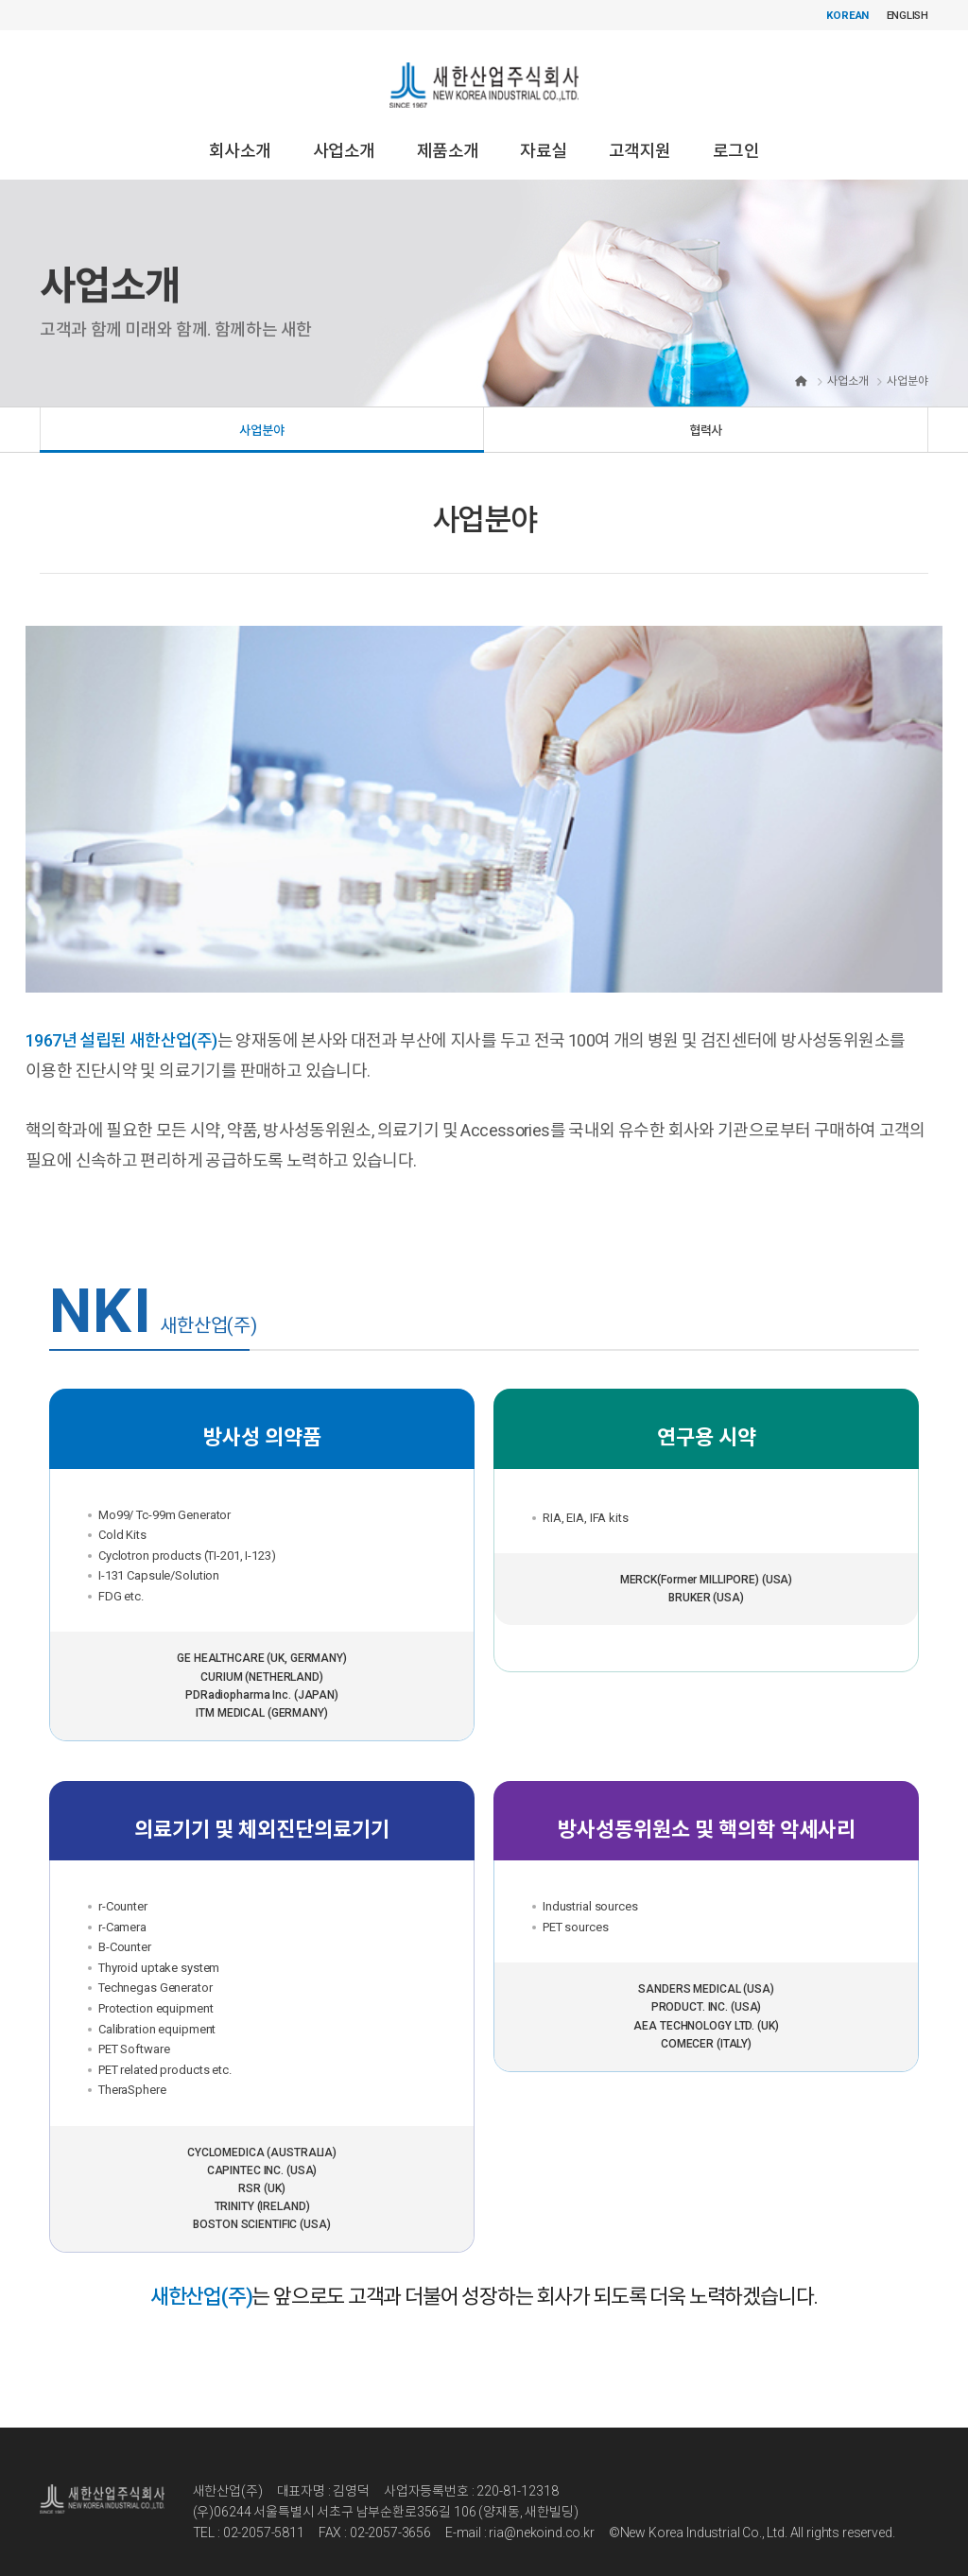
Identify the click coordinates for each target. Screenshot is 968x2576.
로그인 (736, 134)
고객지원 (640, 134)
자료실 (543, 134)
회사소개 (240, 134)
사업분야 (261, 416)
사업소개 (344, 134)
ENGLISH (906, 15)
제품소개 (448, 134)
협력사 (705, 416)
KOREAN (844, 15)
